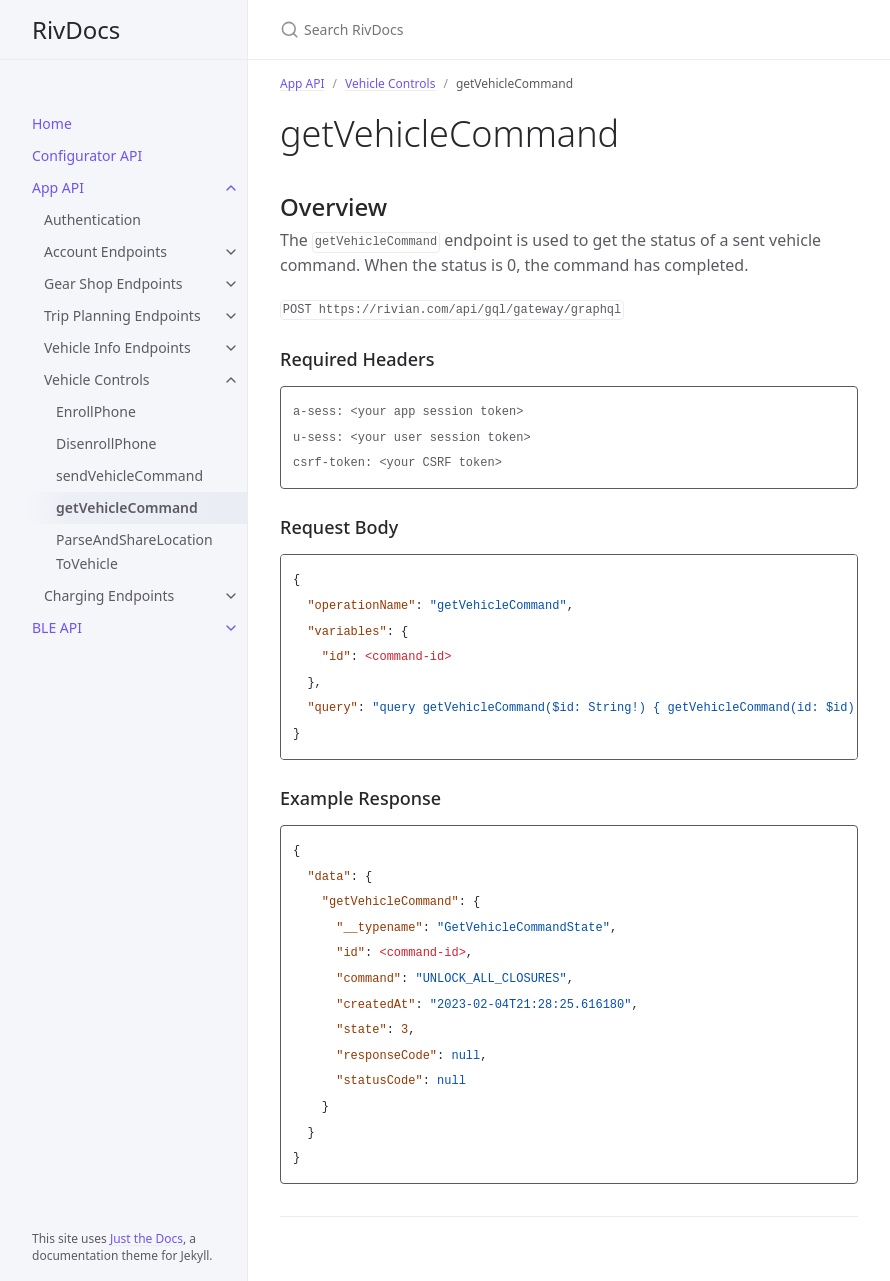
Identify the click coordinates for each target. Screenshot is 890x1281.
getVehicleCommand (127, 507)
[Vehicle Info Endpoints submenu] (231, 348)
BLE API (57, 627)
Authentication (92, 219)
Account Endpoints (105, 251)
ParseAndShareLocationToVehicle (134, 551)
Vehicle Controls (96, 379)
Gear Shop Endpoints (113, 283)
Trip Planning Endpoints (122, 315)
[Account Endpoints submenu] (231, 252)
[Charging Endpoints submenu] (231, 596)
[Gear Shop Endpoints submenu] (231, 284)
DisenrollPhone (106, 443)
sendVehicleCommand (129, 475)
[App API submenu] (231, 188)
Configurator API (87, 155)
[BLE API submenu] (231, 628)
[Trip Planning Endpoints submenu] (231, 316)
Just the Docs (146, 1238)
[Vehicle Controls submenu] (231, 380)
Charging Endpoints (109, 595)
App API (58, 187)
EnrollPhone (96, 411)
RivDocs (76, 29)
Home (52, 123)
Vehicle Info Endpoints (117, 347)
